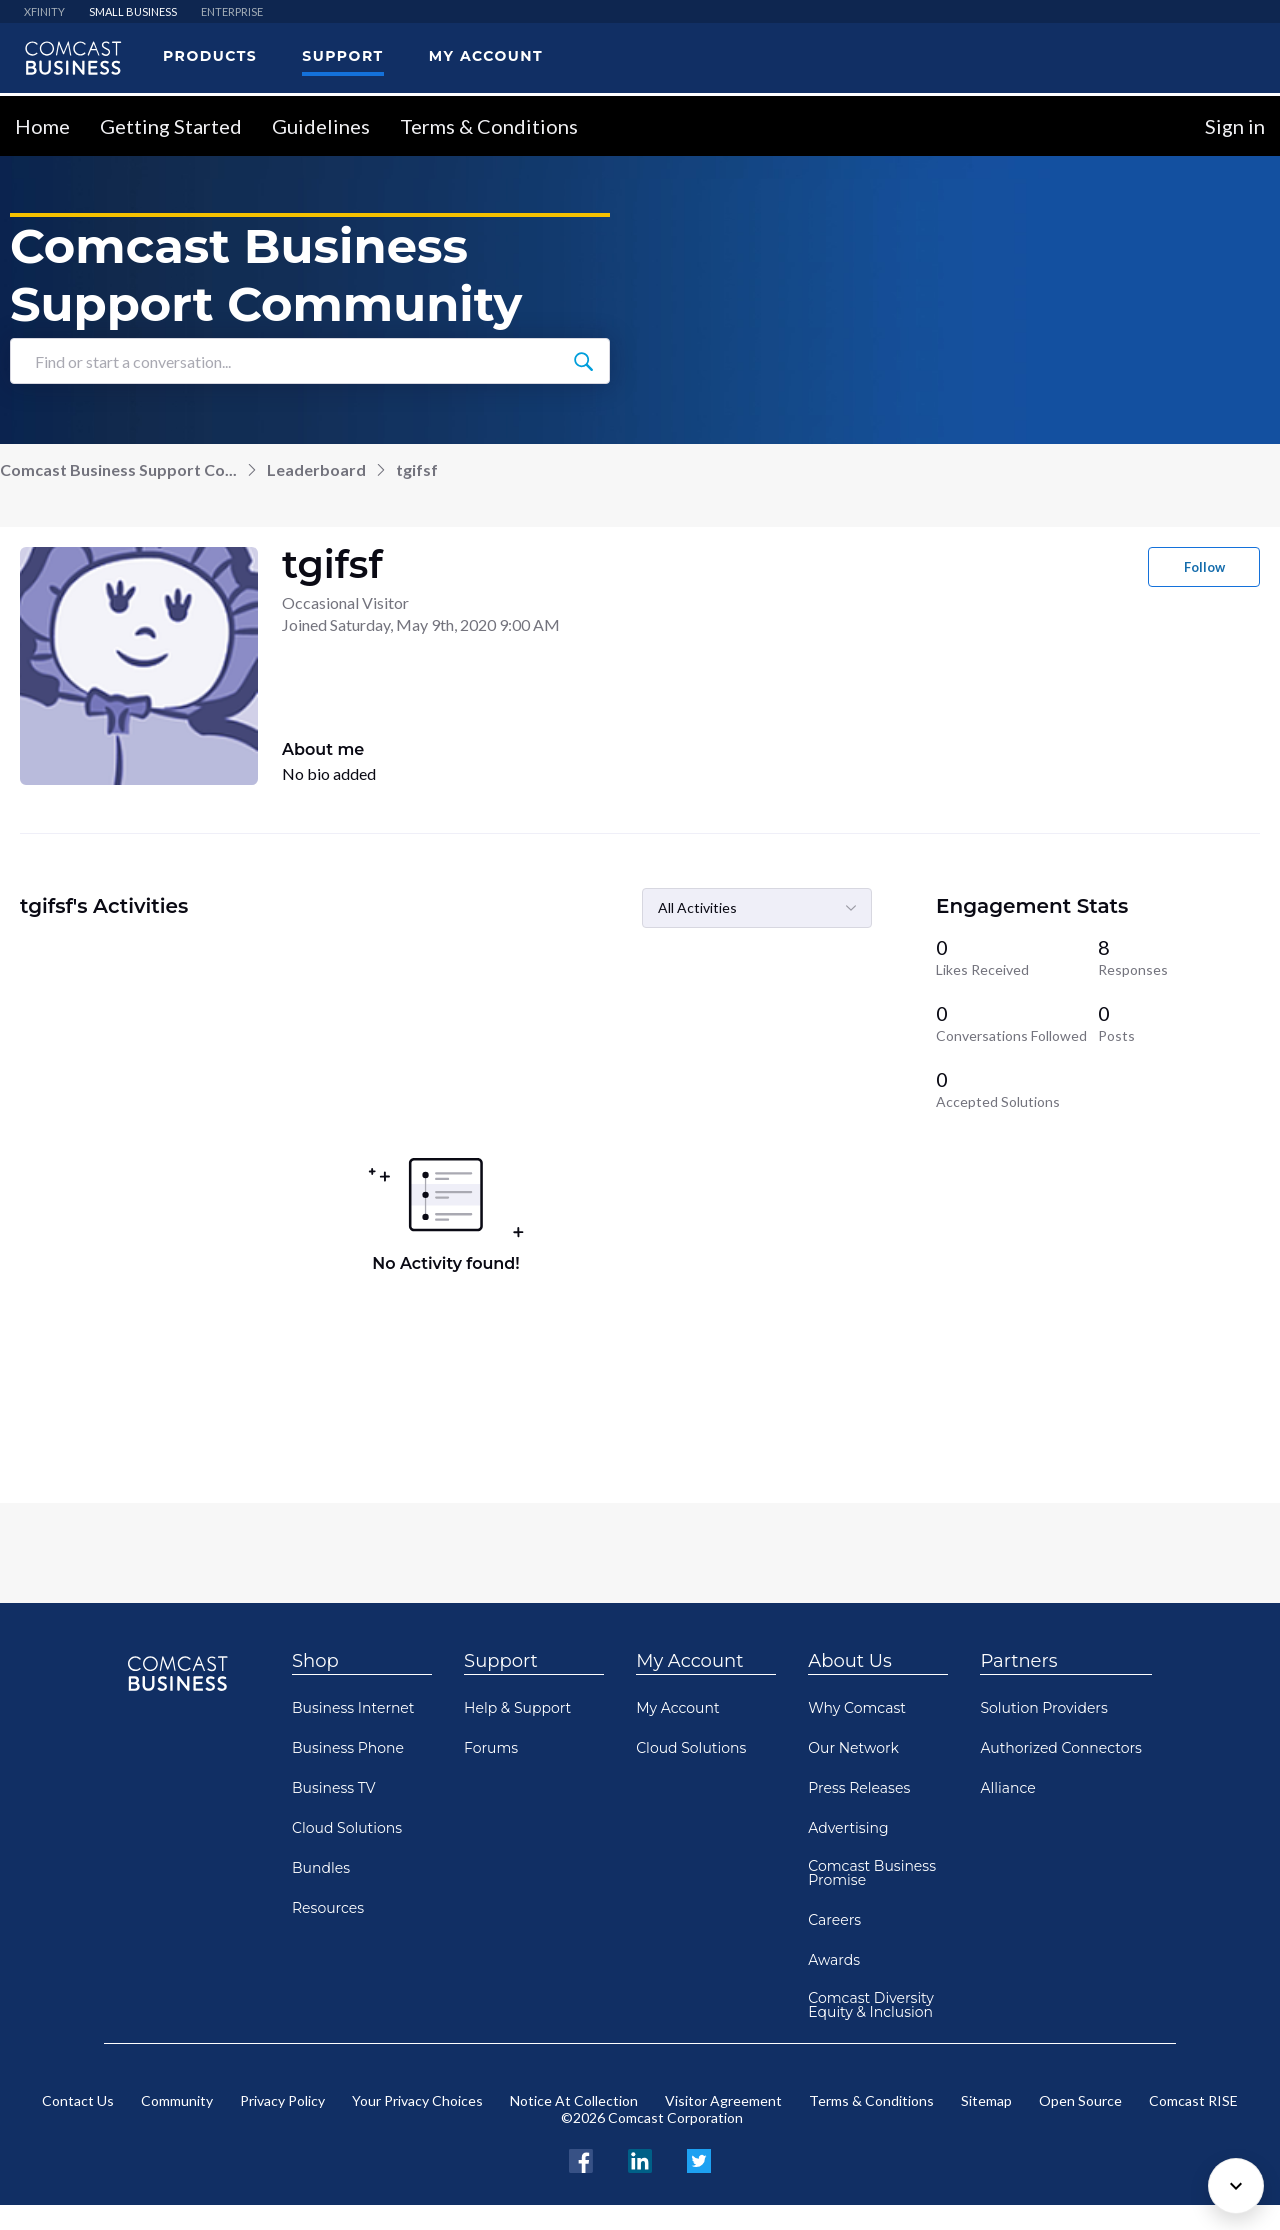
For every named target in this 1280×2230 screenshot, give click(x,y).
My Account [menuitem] (486, 56)
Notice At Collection (574, 2100)
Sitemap (986, 2100)
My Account (689, 1661)
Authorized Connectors (1061, 1748)
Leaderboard (316, 469)
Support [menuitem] (342, 56)
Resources (328, 1908)
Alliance (1007, 1788)
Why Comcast (857, 1708)
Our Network (853, 1748)
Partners (1018, 1661)
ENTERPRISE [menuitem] (232, 11)
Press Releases (859, 1788)
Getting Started (171, 126)
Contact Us (78, 2100)
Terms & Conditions (489, 126)
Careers (834, 1920)
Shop (315, 1661)
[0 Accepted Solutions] (1017, 1089)
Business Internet (353, 1708)
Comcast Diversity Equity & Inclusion (871, 2005)
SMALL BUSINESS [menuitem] (133, 11)
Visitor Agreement (723, 2100)
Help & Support (517, 1708)
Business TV (334, 1788)
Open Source (1080, 2100)
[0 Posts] (1179, 1023)
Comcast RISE (1193, 2100)
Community (177, 2100)
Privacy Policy (282, 2100)
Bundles (321, 1868)
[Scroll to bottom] (1236, 2186)
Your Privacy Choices (417, 2100)
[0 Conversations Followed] (1017, 1023)
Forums (491, 1748)
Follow (1204, 567)
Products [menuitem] (210, 56)
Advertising (848, 1828)
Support (501, 1661)
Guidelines (321, 126)
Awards (834, 1960)
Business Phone (348, 1748)
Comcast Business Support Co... (118, 469)
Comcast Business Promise (872, 1873)
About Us (850, 1661)
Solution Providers (1043, 1708)
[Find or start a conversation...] (583, 361)
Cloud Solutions (347, 1828)
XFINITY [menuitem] (44, 11)
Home (42, 126)
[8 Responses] (1179, 957)
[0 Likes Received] (1017, 957)
